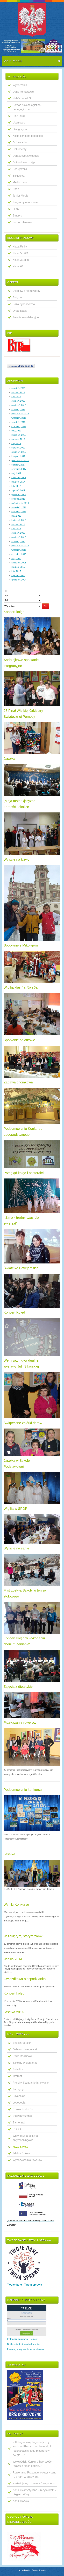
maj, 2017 (16, 473)
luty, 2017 (16, 486)
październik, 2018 (20, 413)
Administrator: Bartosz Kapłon (32, 2570)
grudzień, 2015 (18, 537)
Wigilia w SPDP (15, 1508)
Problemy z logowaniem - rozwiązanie (25, 2349)
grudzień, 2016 (18, 494)
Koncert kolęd (14, 612)
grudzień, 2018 (18, 405)
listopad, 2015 (18, 541)
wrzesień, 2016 (18, 507)
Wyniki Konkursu (16, 1904)
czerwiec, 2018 (18, 426)
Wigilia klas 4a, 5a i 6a (21, 987)
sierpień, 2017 (18, 464)
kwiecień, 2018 (18, 435)
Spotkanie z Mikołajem (21, 945)
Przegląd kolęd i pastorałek (24, 1173)
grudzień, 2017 (18, 452)
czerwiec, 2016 (18, 511)
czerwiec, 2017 (18, 469)
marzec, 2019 (18, 392)
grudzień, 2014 (18, 579)
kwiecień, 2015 (18, 562)
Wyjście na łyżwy (16, 859)
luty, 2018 (16, 443)
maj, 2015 (16, 558)
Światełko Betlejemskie (21, 1268)
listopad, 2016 (18, 499)
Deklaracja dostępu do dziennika (23, 2344)
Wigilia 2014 (13, 1959)
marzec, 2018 (18, 439)
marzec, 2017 (18, 481)
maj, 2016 (16, 516)
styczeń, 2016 (18, 533)
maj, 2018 (16, 430)
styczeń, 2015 (18, 575)
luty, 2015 (16, 571)
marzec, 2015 (18, 567)
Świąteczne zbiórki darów (23, 1423)
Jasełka (9, 759)
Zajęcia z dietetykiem (19, 1686)
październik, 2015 (20, 545)
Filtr (45, 606)
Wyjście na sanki (16, 1548)
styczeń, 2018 (18, 447)
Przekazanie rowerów (20, 1722)
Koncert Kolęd (14, 1312)
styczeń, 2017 (18, 490)
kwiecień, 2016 (18, 520)
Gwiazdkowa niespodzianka (25, 1979)
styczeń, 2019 (18, 401)
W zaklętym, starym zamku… (26, 1936)
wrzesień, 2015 (18, 550)
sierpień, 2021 (18, 388)
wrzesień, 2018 (18, 418)
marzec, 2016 (18, 524)
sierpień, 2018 (18, 422)
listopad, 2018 (18, 409)
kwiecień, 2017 (18, 477)
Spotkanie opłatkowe (19, 1040)
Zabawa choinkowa (18, 1082)
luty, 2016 (16, 528)
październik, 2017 (20, 460)
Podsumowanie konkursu (23, 1789)
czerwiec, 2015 (18, 554)
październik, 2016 (20, 503)
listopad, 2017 (18, 456)
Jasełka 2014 (14, 2012)
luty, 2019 (16, 396)
